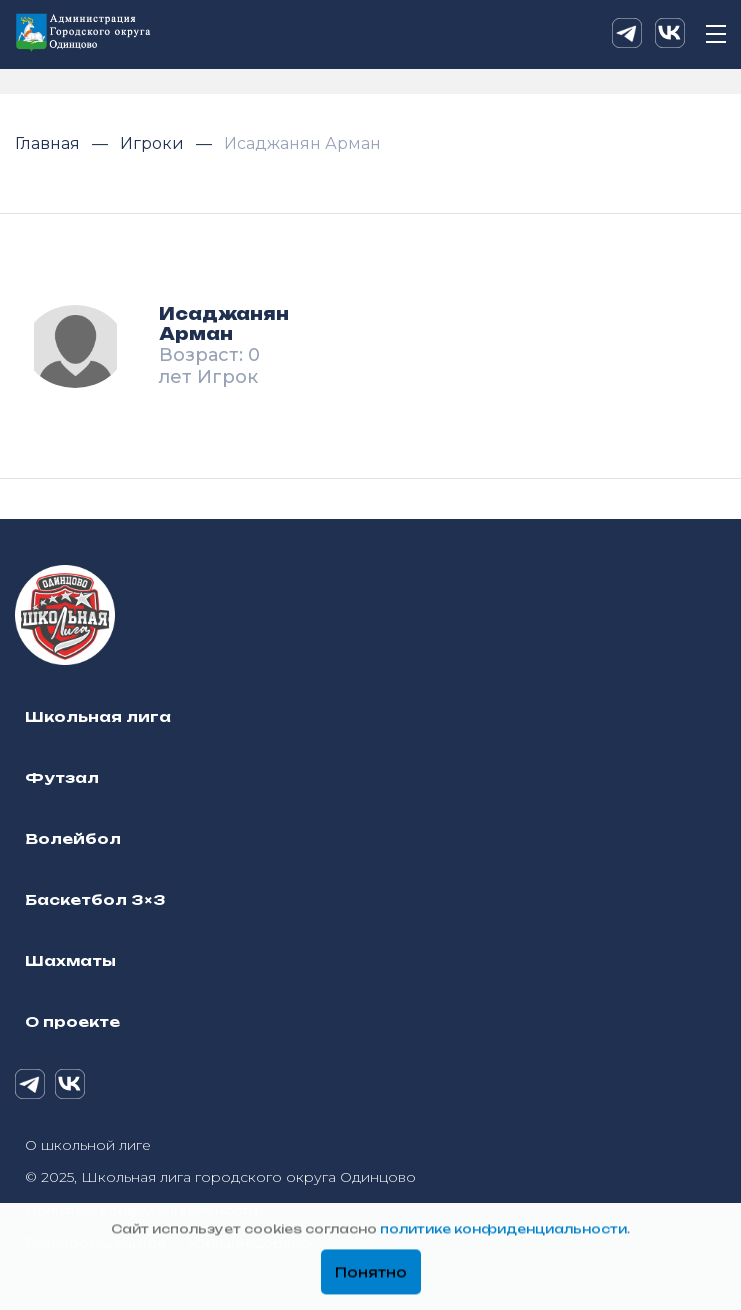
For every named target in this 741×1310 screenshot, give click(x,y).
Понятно (371, 1273)
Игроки (154, 143)
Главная (49, 143)
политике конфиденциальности (503, 1229)
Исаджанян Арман (302, 143)
